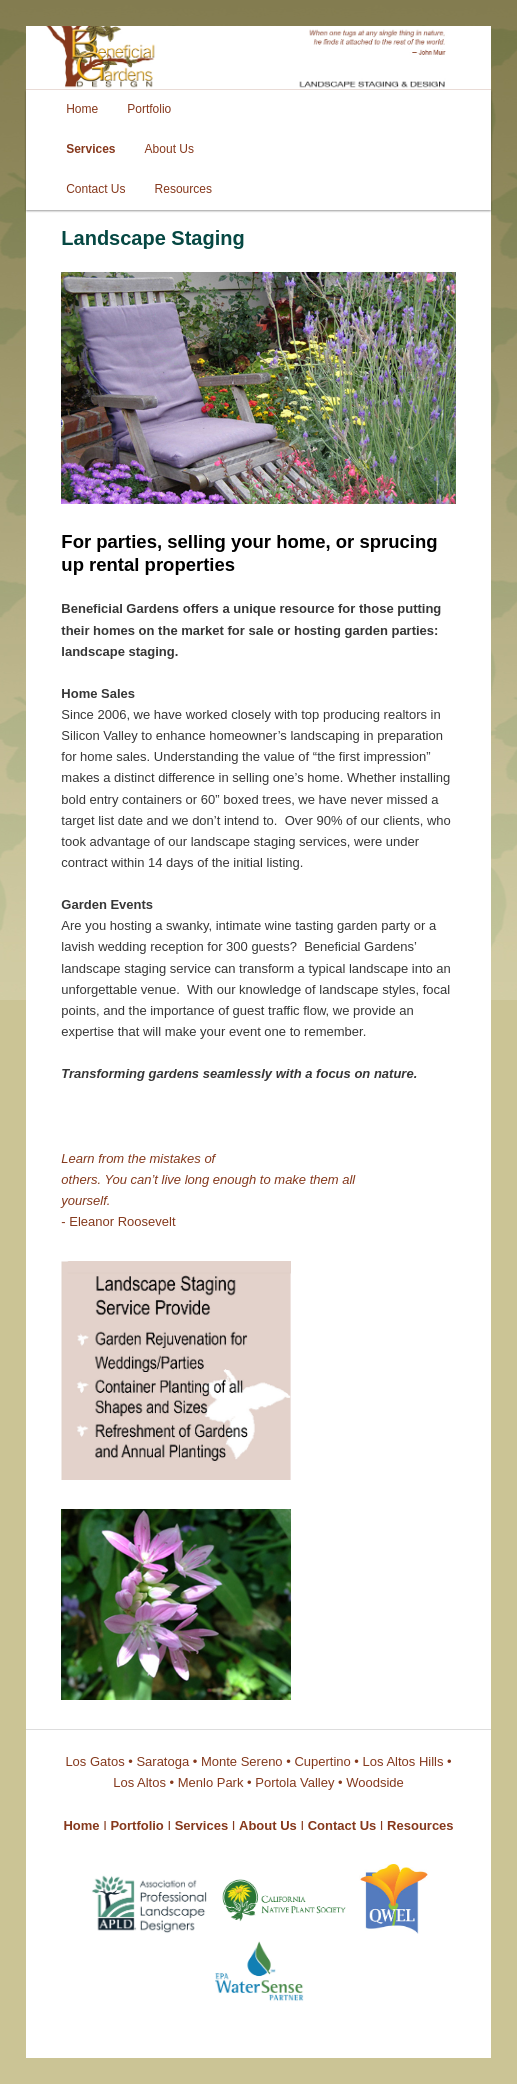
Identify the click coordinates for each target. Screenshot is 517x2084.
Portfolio (149, 109)
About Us (169, 149)
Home (82, 109)
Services (90, 149)
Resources (183, 189)
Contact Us (95, 189)
